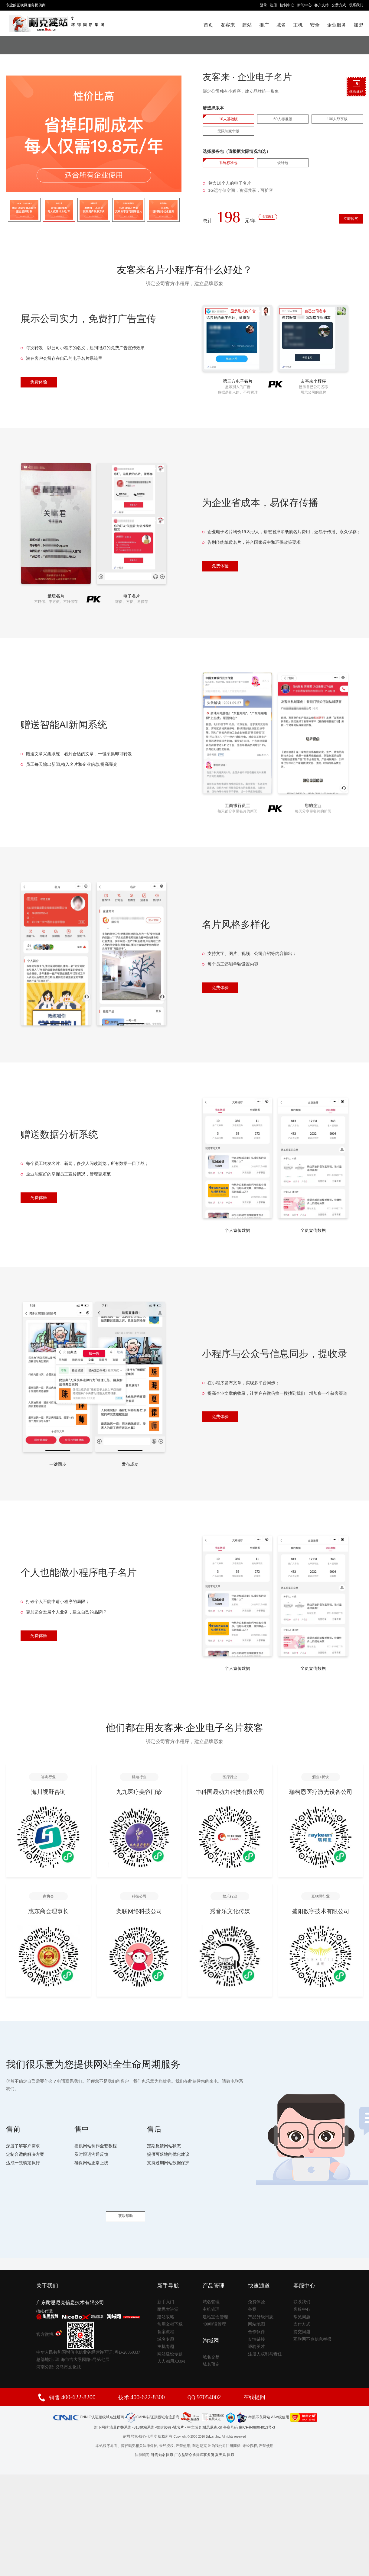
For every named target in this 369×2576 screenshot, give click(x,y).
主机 (298, 24)
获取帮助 (125, 2201)
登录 (263, 5)
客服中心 (301, 2293)
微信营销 (163, 2411)
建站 (247, 24)
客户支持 (321, 5)
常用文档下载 (170, 2308)
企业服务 (336, 24)
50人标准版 (283, 119)
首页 (208, 24)
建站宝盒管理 (215, 2301)
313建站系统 (144, 2411)
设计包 (282, 162)
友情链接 (256, 2323)
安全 (315, 24)
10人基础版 (228, 119)
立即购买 (342, 222)
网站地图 (256, 2308)
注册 (273, 5)
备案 (252, 2293)
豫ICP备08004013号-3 (257, 2411)
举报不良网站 (253, 2401)
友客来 (227, 24)
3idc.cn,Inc (213, 2420)
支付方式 (301, 2308)
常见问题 (301, 2301)
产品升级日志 (260, 2301)
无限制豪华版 (228, 131)
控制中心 (287, 5)
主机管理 (211, 2293)
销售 (72, 2381)
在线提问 (254, 2381)
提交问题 (301, 2315)
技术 (141, 2381)
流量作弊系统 (120, 2411)
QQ (204, 2381)
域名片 (178, 2411)
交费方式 (338, 5)
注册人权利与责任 (265, 2338)
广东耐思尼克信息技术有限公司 (70, 2286)
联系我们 (356, 5)
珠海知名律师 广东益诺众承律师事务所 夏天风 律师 (192, 2439)
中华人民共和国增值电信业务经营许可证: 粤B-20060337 (88, 2336)
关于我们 (47, 2270)
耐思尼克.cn (212, 2411)
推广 (264, 24)
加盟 (358, 24)
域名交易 (211, 2341)
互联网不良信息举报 (312, 2323)
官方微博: (49, 2317)
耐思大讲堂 (167, 2293)
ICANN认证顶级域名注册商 (152, 2401)
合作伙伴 (256, 2315)
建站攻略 (165, 2301)
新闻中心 (304, 5)
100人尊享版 (337, 119)
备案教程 (165, 2315)
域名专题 (165, 2323)
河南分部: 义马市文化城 (58, 2351)
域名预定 (211, 2348)
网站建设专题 (170, 2338)
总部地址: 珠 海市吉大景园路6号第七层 (72, 2343)
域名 (281, 24)
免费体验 (38, 382)
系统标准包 (228, 162)
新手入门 (165, 2286)
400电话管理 (214, 2308)
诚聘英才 (256, 2330)
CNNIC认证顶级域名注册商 (88, 2401)
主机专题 (165, 2330)
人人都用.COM (171, 2345)
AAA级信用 (294, 2401)
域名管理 (211, 2286)
